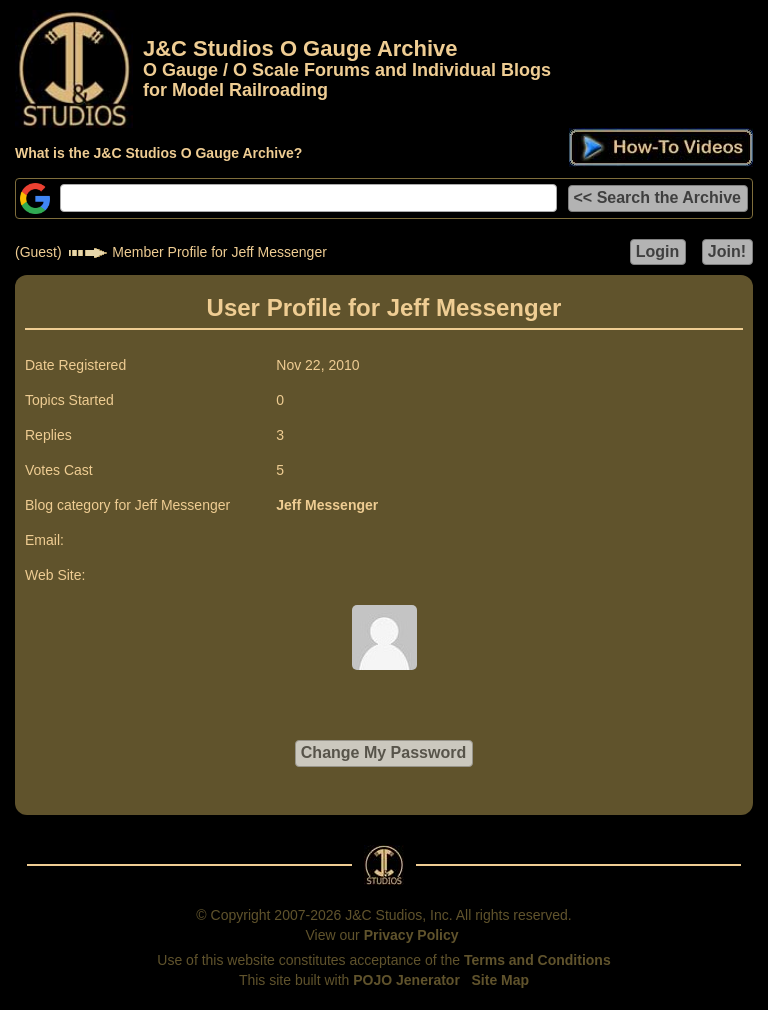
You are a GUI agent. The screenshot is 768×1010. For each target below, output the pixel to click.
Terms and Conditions (537, 960)
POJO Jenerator (406, 980)
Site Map (501, 980)
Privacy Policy (411, 935)
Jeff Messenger (327, 505)
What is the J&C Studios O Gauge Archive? (158, 153)
